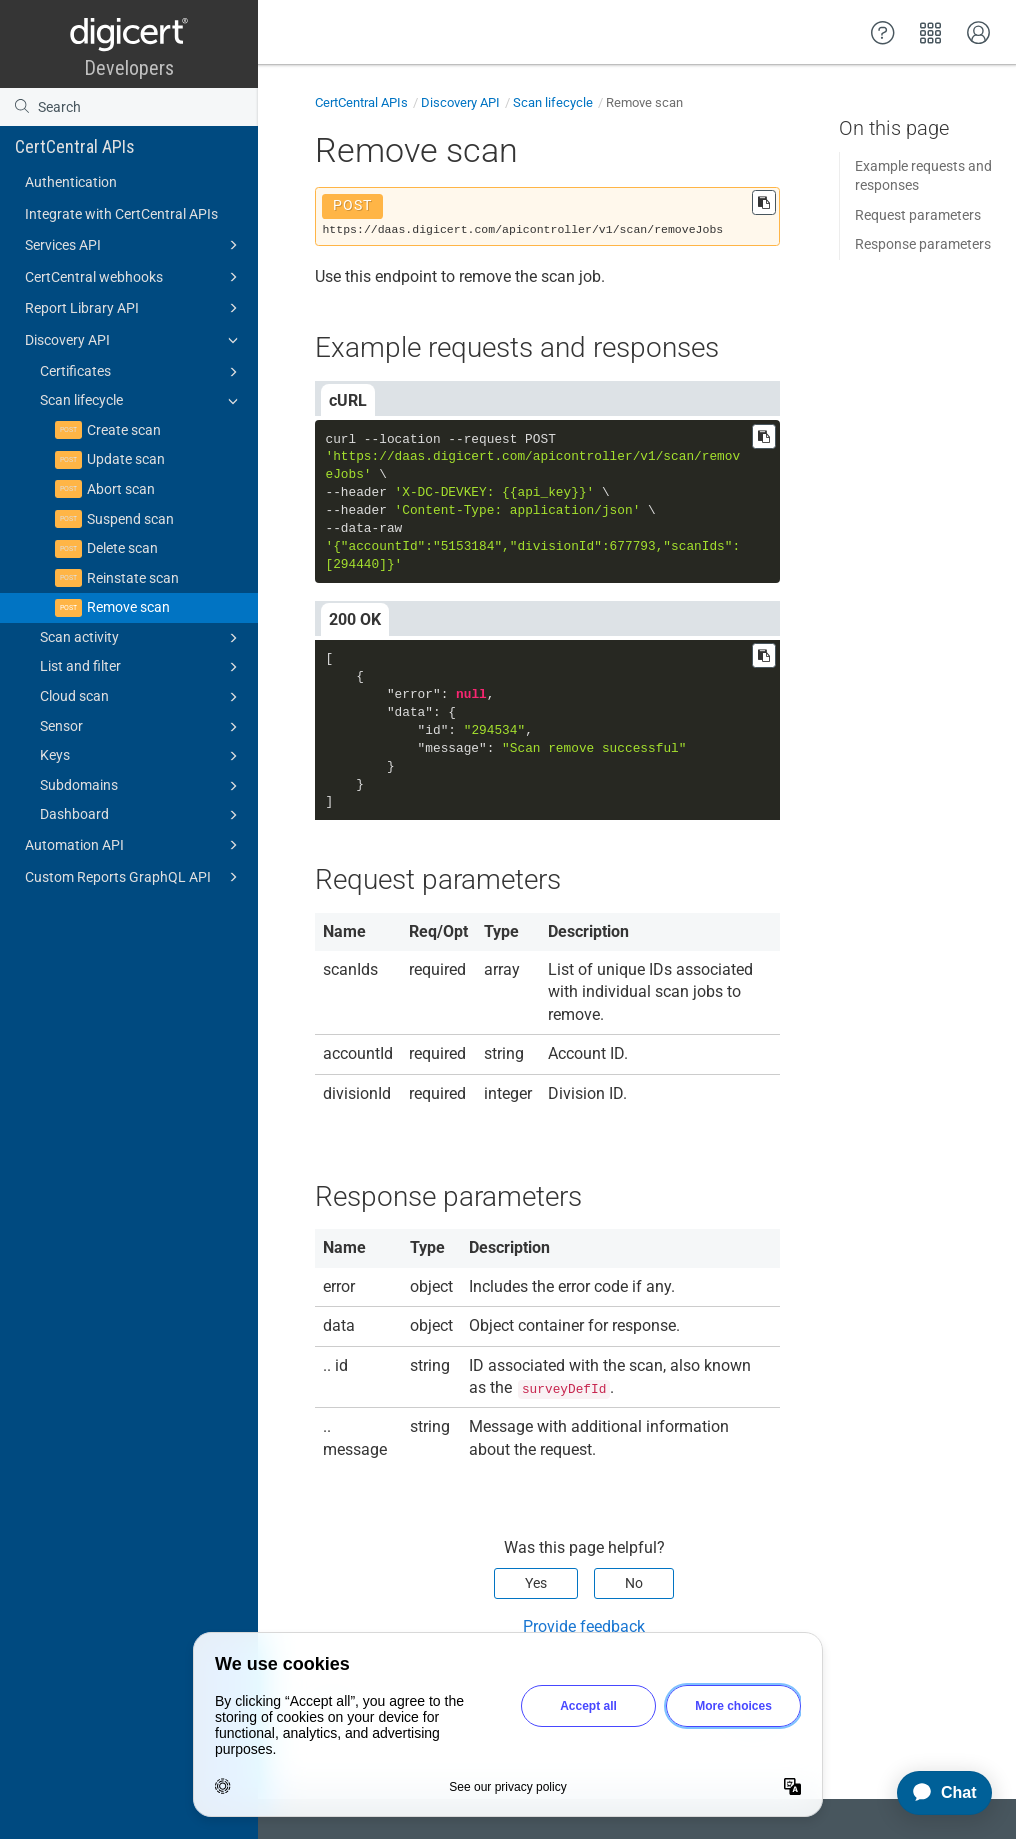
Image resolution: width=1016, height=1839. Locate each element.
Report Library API (134, 308)
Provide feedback (584, 1626)
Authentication (71, 182)
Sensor (142, 727)
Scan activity (142, 638)
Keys (142, 756)
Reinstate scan (133, 578)
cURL (348, 400)
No (634, 1583)
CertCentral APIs (75, 146)
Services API (134, 245)
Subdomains (142, 786)
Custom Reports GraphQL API (134, 877)
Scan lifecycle (142, 401)
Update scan (126, 459)
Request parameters (918, 215)
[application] (935, 1793)
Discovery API (134, 340)
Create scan (124, 430)
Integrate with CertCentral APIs (121, 214)
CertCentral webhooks (134, 277)
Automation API (134, 845)
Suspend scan (130, 519)
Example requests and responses (923, 176)
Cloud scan (142, 697)
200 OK (355, 619)
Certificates (142, 372)
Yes (536, 1583)
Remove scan (128, 607)
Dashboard (142, 815)
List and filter (142, 667)
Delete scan (122, 548)
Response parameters (923, 244)
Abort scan (121, 489)
